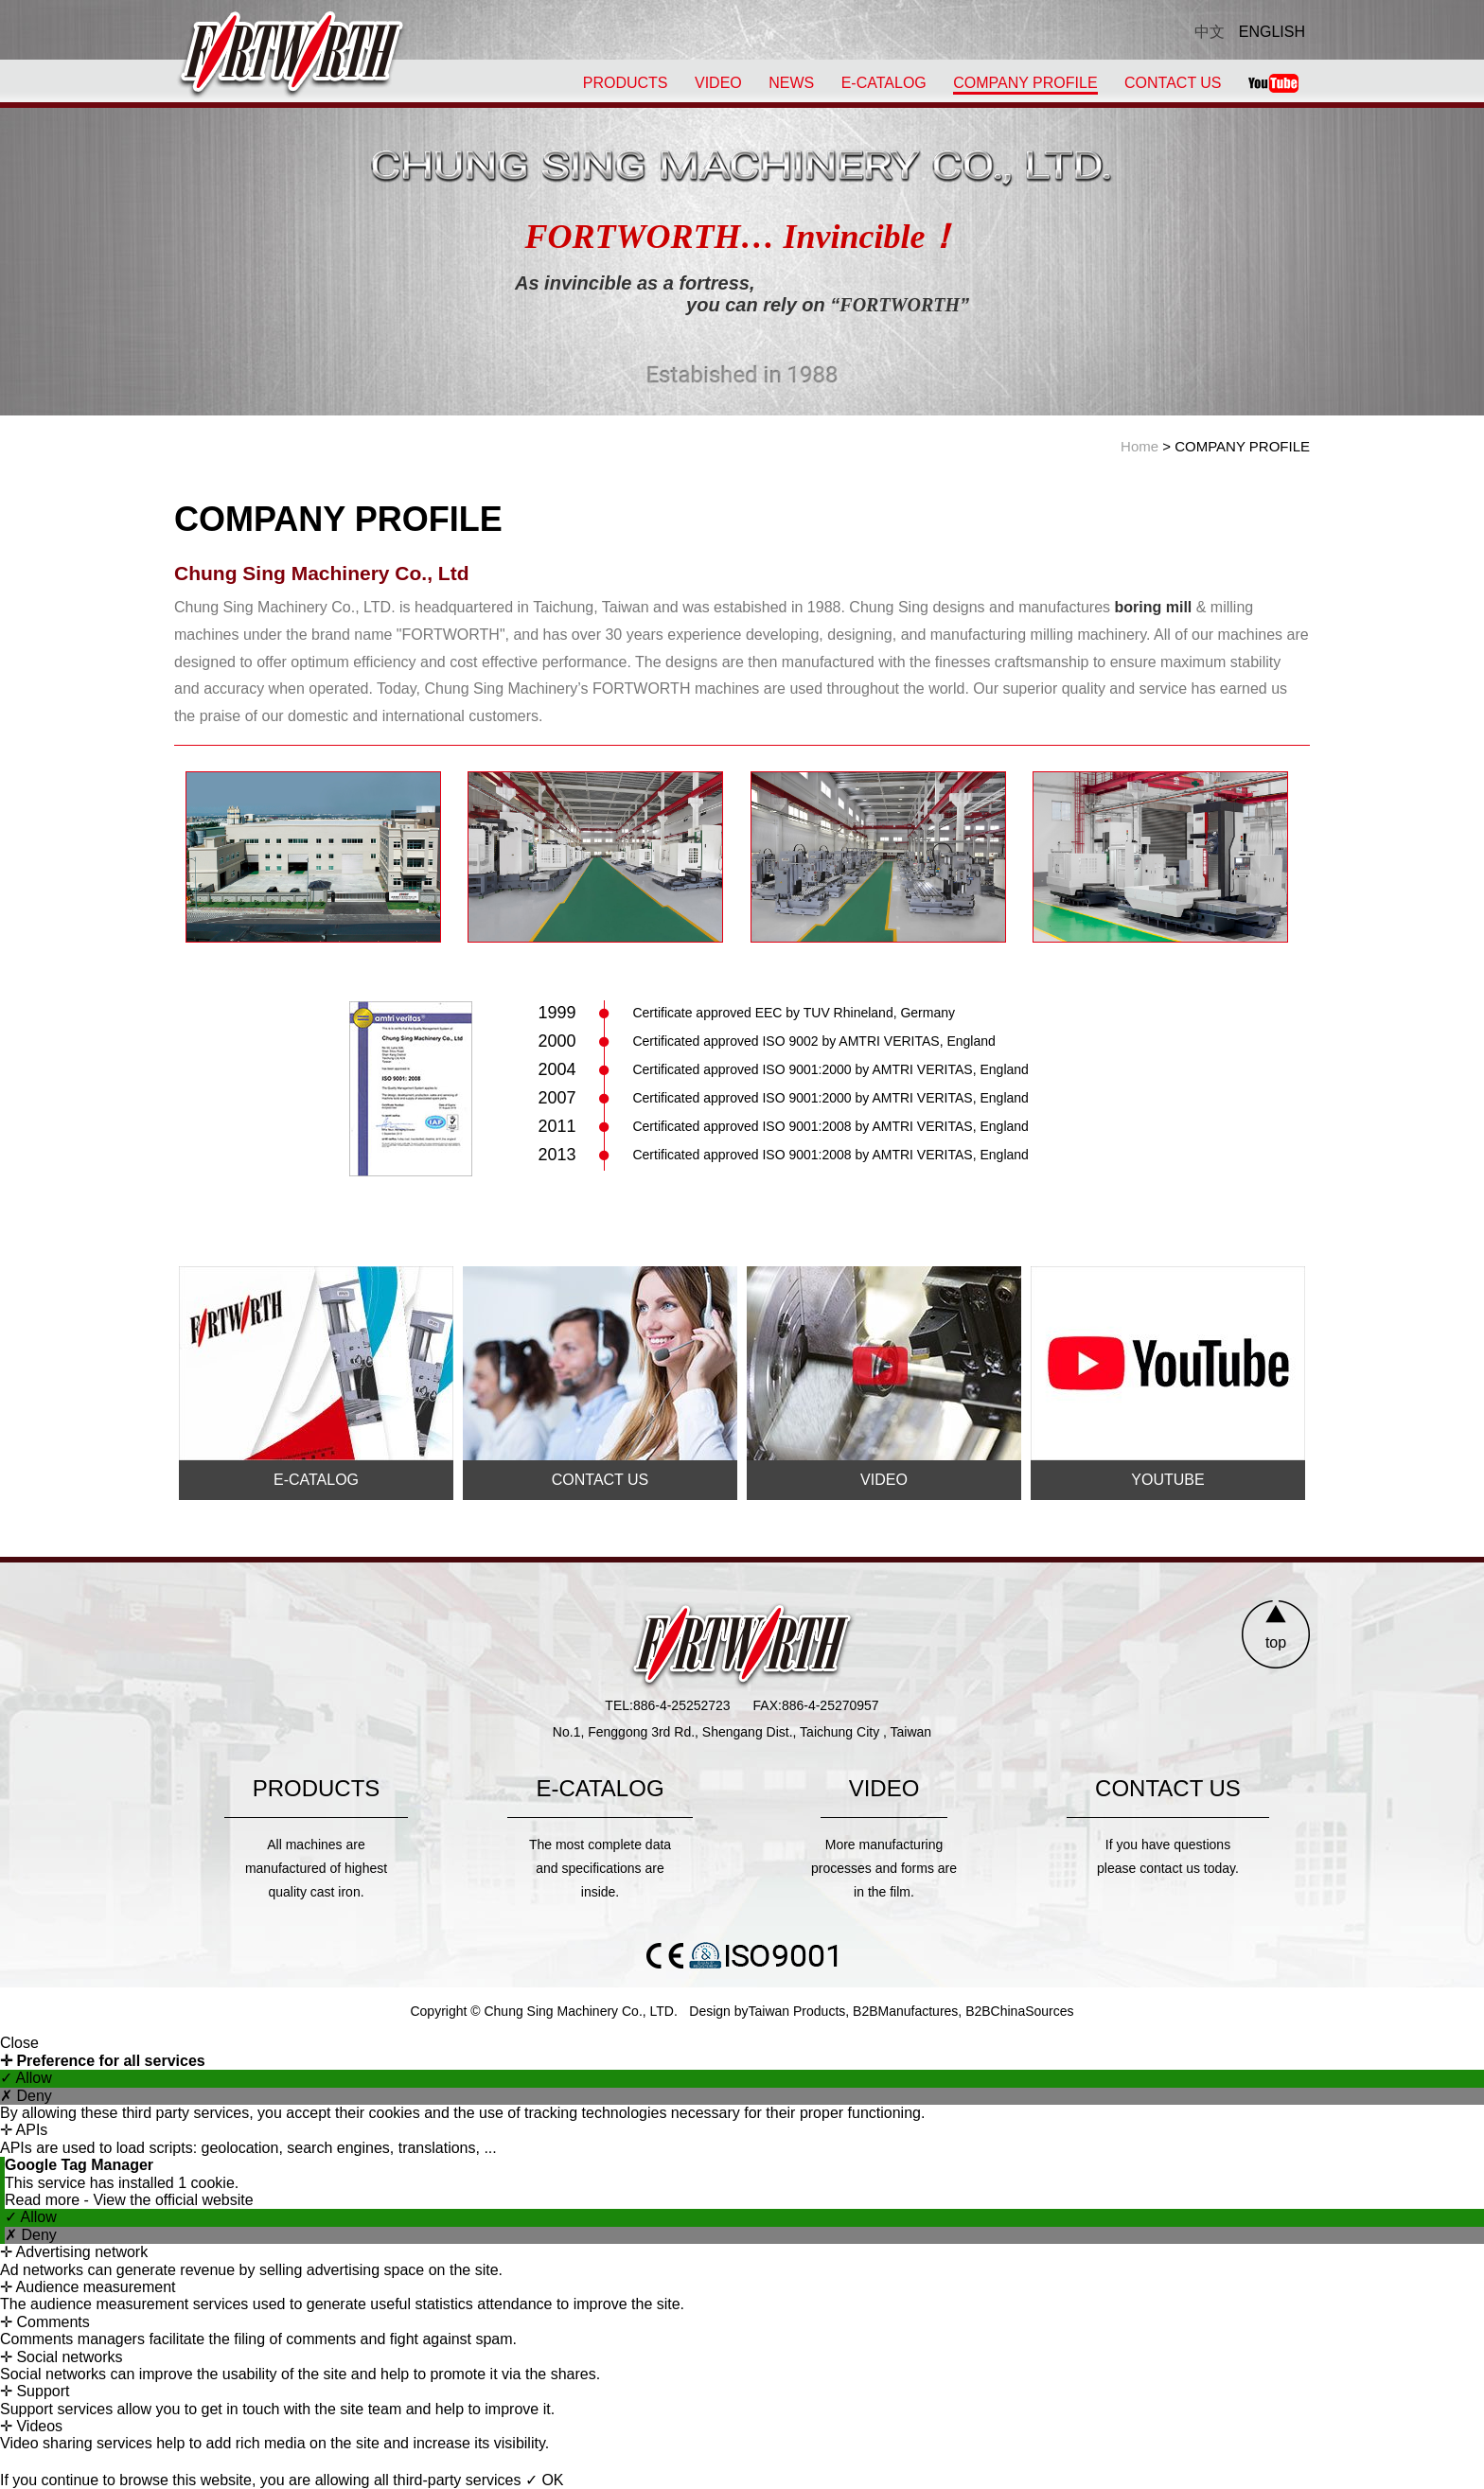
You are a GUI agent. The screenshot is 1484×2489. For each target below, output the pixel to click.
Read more (44, 2200)
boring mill (1153, 607)
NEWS (791, 83)
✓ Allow (26, 2078)
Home (1139, 446)
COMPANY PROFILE (1025, 83)
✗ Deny (26, 2096)
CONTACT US (1173, 83)
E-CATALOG (884, 83)
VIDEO (718, 83)
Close (19, 2043)
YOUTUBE (1167, 1480)
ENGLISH (1272, 32)
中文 (1209, 32)
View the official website (173, 2200)
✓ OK (544, 2480)
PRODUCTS (625, 83)
